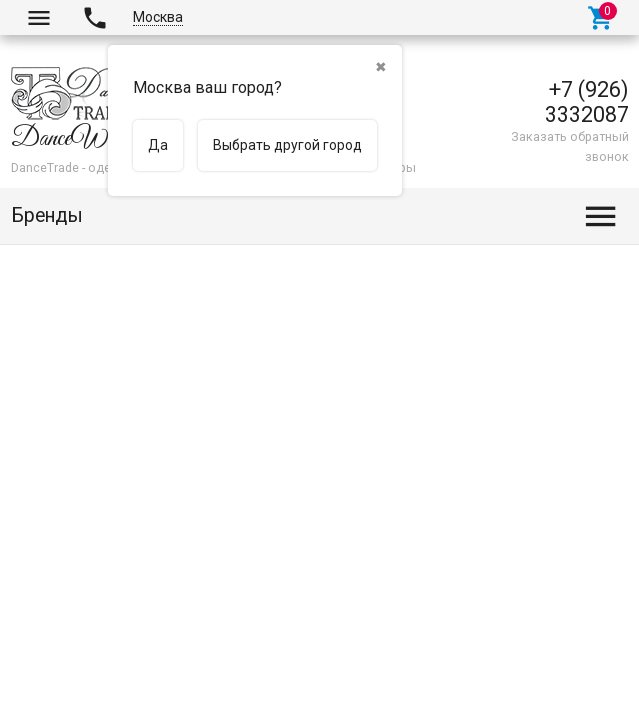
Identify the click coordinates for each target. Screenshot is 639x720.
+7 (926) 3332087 (587, 102)
